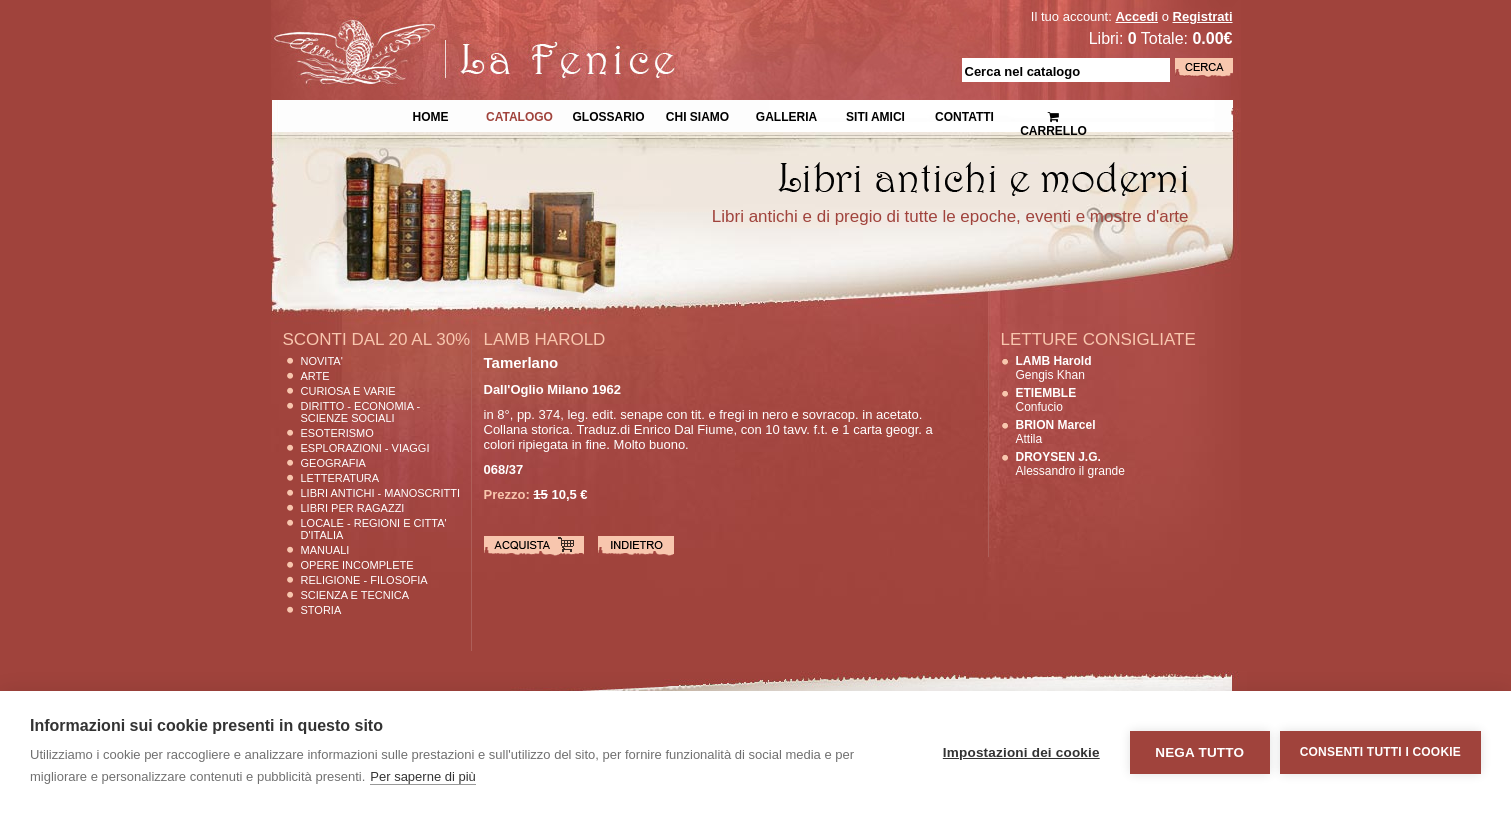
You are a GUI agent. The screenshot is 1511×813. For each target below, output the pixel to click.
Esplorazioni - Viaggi (365, 448)
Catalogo (519, 115)
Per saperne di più (423, 776)
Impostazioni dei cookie (1021, 752)
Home (431, 115)
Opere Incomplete (357, 565)
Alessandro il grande (1070, 464)
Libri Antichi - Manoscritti (381, 493)
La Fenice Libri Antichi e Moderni (446, 30)
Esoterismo (337, 433)
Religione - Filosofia (364, 580)
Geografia (333, 463)
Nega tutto (1199, 752)
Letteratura (340, 478)
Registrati (1203, 16)
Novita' (322, 361)
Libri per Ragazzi (353, 508)
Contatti (964, 115)
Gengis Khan (1054, 368)
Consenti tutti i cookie (1380, 752)
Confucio (1046, 400)
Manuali (325, 550)
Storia (321, 610)
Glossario (608, 115)
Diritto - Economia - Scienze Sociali (361, 412)
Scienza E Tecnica (355, 595)
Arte (315, 376)
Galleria (786, 115)
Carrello (1053, 115)
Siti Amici (875, 115)
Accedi (1136, 16)
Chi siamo (697, 115)
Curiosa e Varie (348, 391)
